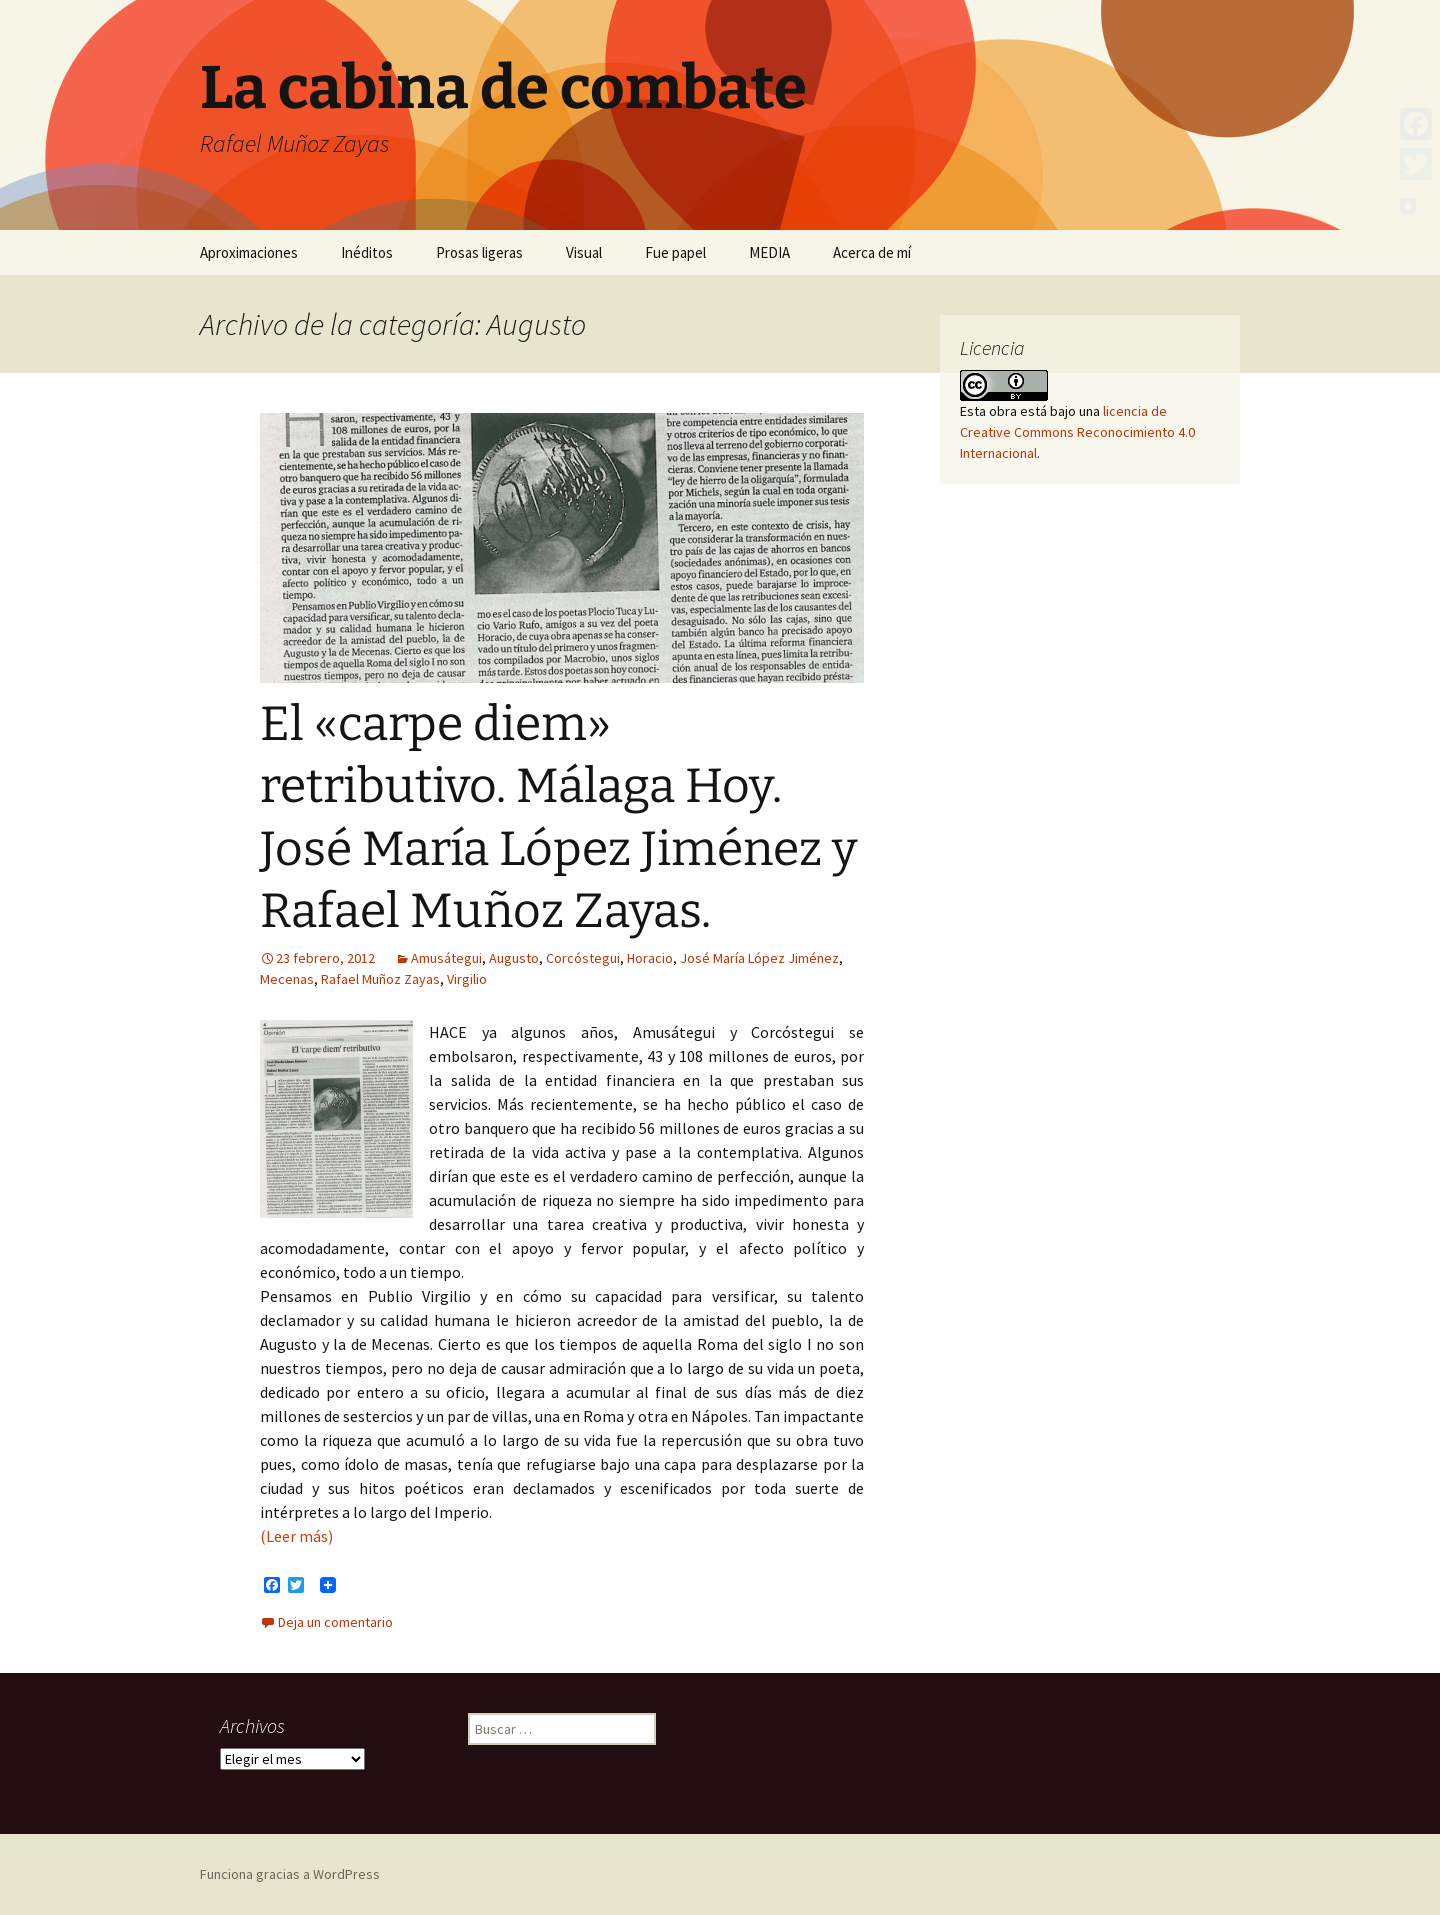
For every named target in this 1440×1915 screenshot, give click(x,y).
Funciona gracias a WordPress (290, 1874)
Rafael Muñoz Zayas (380, 979)
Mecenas (287, 979)
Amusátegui (446, 958)
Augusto (514, 958)
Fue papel (675, 252)
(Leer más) (296, 1536)
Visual (584, 252)
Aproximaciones (249, 252)
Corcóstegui (583, 958)
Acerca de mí (872, 252)
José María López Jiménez (759, 958)
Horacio (650, 958)
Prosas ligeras (479, 252)
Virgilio (467, 979)
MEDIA (769, 252)
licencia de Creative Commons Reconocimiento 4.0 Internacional (1077, 432)
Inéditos (367, 252)
